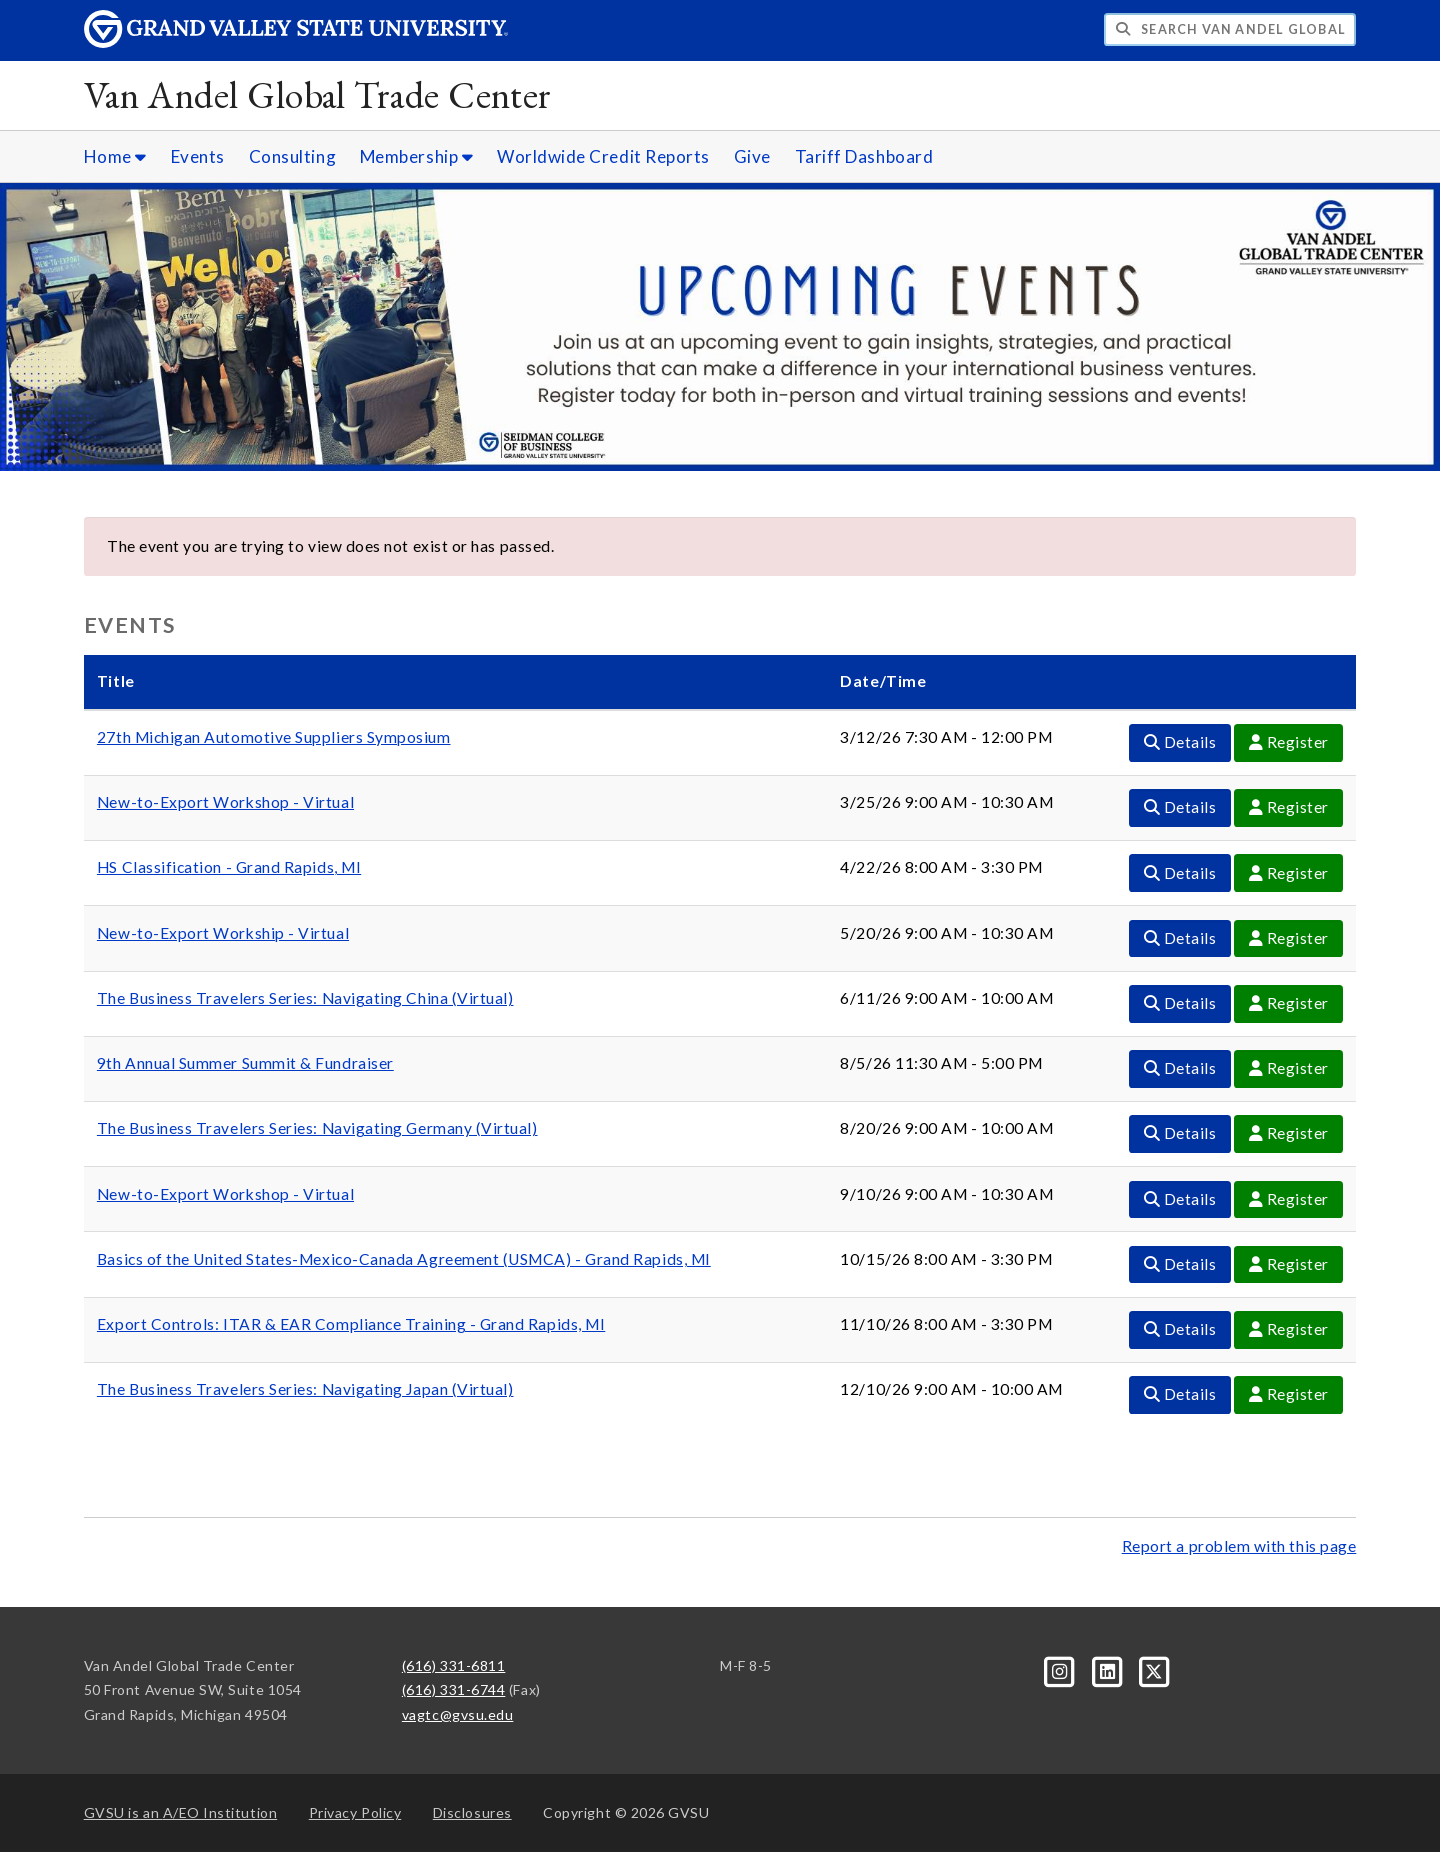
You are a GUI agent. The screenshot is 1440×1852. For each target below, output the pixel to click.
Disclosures (472, 1812)
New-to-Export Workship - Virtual (223, 933)
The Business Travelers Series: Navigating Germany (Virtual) (317, 1128)
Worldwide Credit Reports (603, 156)
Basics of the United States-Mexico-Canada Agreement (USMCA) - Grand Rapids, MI (404, 1259)
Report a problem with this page (1239, 1546)
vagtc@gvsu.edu (458, 1714)
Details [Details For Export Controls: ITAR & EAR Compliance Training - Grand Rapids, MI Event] (1180, 1329)
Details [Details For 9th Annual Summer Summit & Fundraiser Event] (1180, 1068)
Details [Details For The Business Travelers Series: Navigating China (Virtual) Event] (1180, 1003)
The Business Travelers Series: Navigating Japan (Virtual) (305, 1389)
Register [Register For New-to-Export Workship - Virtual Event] (1289, 938)
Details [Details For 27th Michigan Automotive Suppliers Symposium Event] (1180, 742)
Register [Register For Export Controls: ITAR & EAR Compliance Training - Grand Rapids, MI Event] (1289, 1329)
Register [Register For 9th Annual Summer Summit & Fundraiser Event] (1289, 1068)
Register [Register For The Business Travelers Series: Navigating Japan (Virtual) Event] (1289, 1394)
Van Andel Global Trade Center (318, 94)
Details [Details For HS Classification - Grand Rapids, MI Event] (1180, 873)
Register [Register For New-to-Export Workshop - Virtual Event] (1289, 807)
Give (752, 156)
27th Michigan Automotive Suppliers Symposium (274, 737)
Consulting (292, 156)
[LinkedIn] (1108, 1669)
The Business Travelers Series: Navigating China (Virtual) (305, 998)
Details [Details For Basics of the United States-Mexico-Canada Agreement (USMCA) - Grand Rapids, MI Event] (1180, 1264)
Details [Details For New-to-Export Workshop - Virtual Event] (1180, 807)
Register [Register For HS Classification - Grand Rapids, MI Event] (1289, 873)
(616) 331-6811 (454, 1665)
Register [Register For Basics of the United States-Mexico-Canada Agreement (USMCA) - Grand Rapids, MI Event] (1289, 1264)
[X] (1155, 1669)
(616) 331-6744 (454, 1689)
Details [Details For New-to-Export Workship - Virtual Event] (1180, 938)
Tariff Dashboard (864, 156)
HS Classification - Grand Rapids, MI (229, 867)
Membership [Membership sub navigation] (416, 156)
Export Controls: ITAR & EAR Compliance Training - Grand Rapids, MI (351, 1324)
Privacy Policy (355, 1812)
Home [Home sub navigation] (115, 156)
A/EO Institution (181, 1812)
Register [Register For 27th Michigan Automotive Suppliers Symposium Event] (1289, 742)
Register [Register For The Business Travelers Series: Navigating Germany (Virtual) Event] (1289, 1133)
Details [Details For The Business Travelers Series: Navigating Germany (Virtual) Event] (1180, 1133)
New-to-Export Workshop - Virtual (225, 802)
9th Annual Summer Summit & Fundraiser (245, 1063)
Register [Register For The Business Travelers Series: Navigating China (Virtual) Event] (1289, 1003)
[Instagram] (1061, 1669)
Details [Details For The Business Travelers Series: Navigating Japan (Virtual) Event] (1180, 1394)
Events (198, 156)
